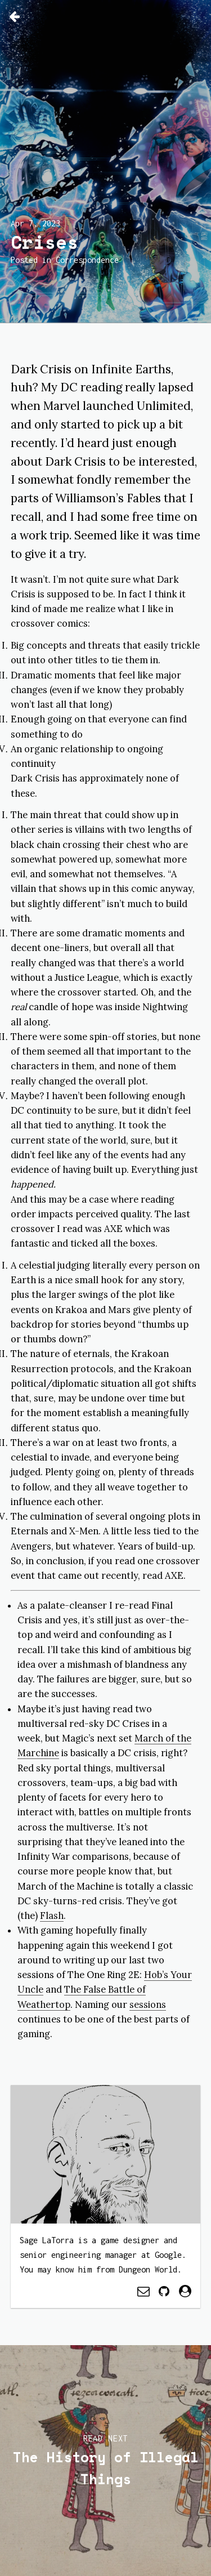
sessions (147, 2004)
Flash (52, 1915)
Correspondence (87, 260)
